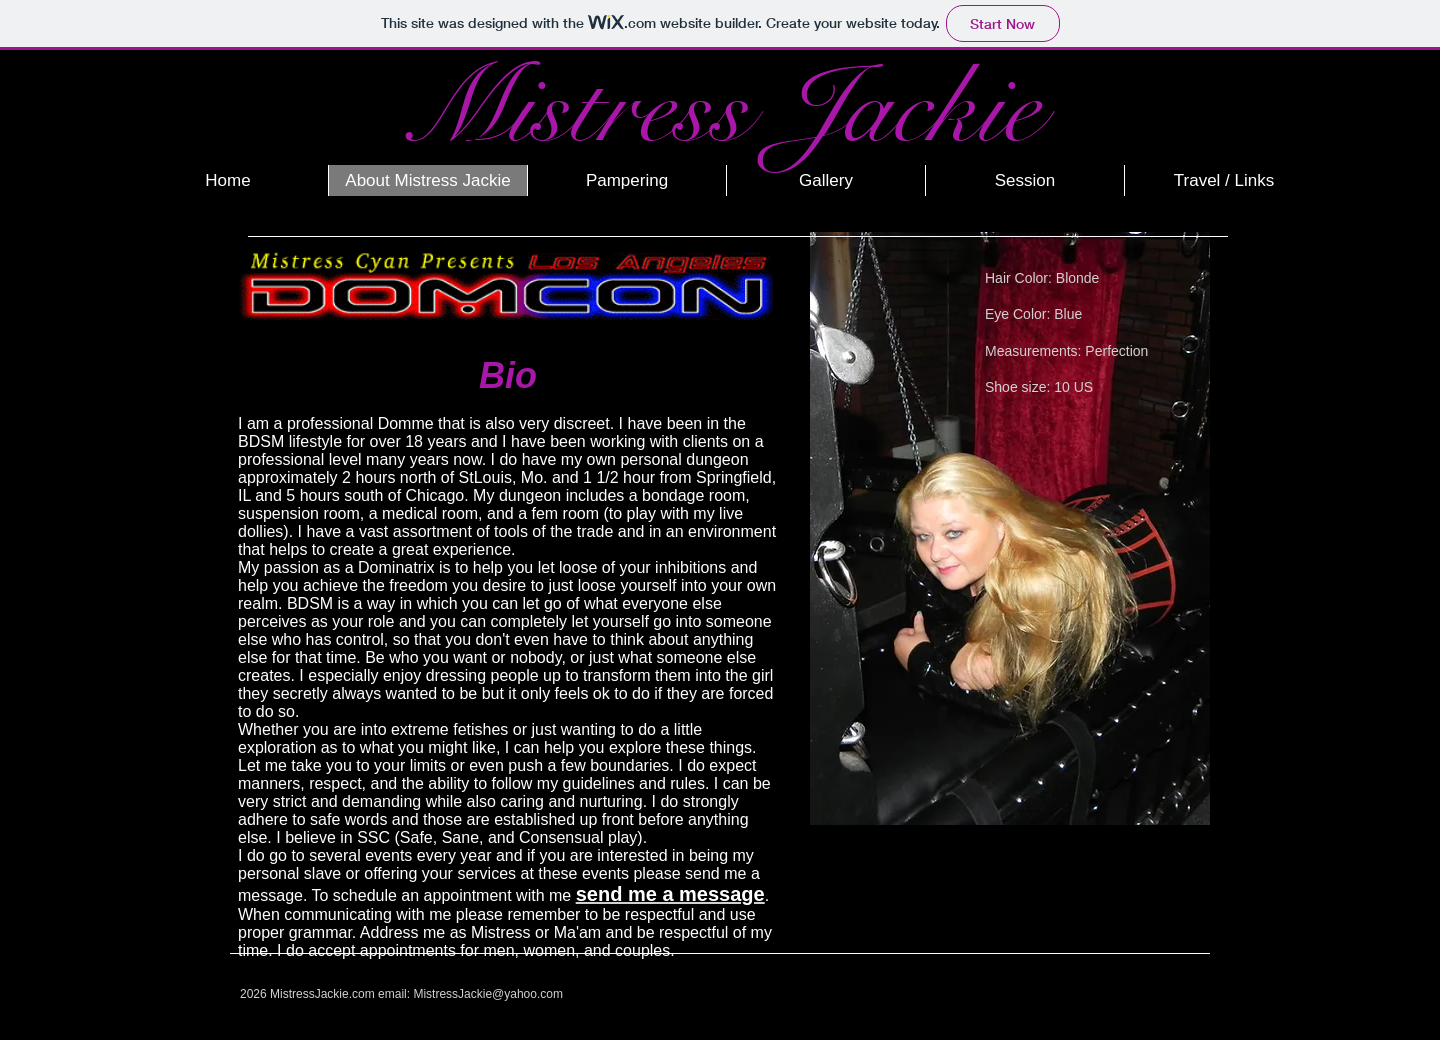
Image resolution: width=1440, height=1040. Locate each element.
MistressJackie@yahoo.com (488, 994)
